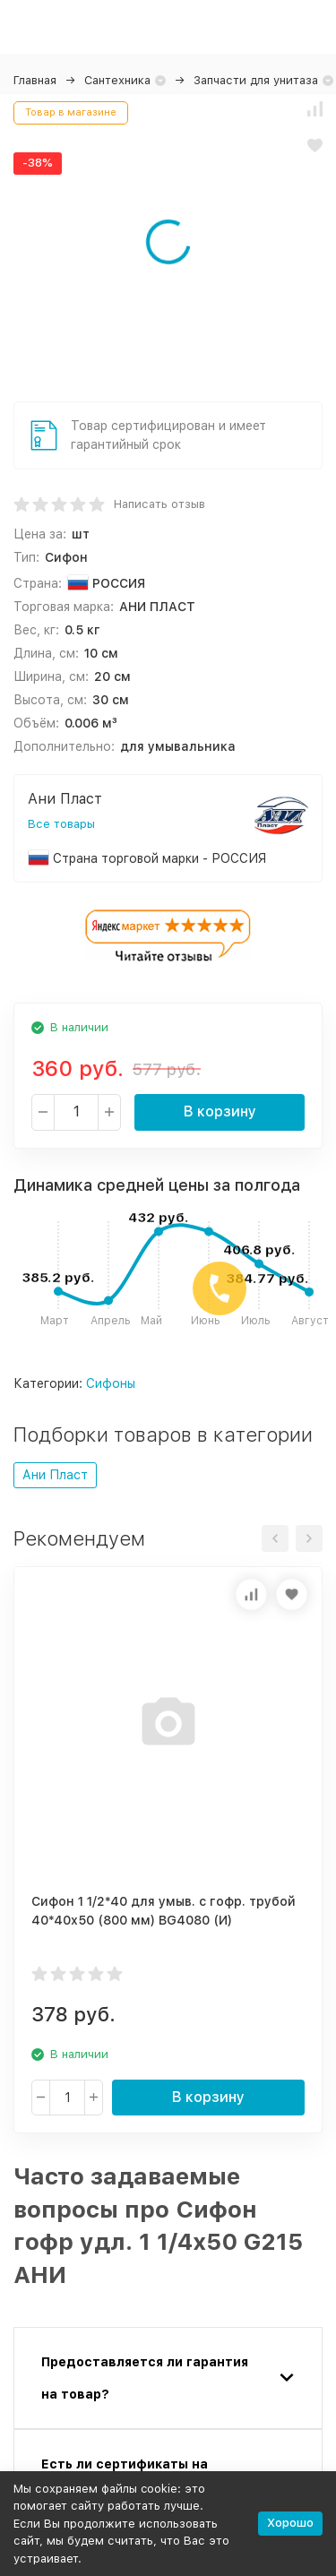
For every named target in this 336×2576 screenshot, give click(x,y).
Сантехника (117, 80)
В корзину (220, 1111)
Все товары (61, 824)
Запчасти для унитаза (256, 80)
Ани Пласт (55, 1475)
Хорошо (290, 2522)
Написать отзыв (159, 504)
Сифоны (110, 1383)
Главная (34, 80)
